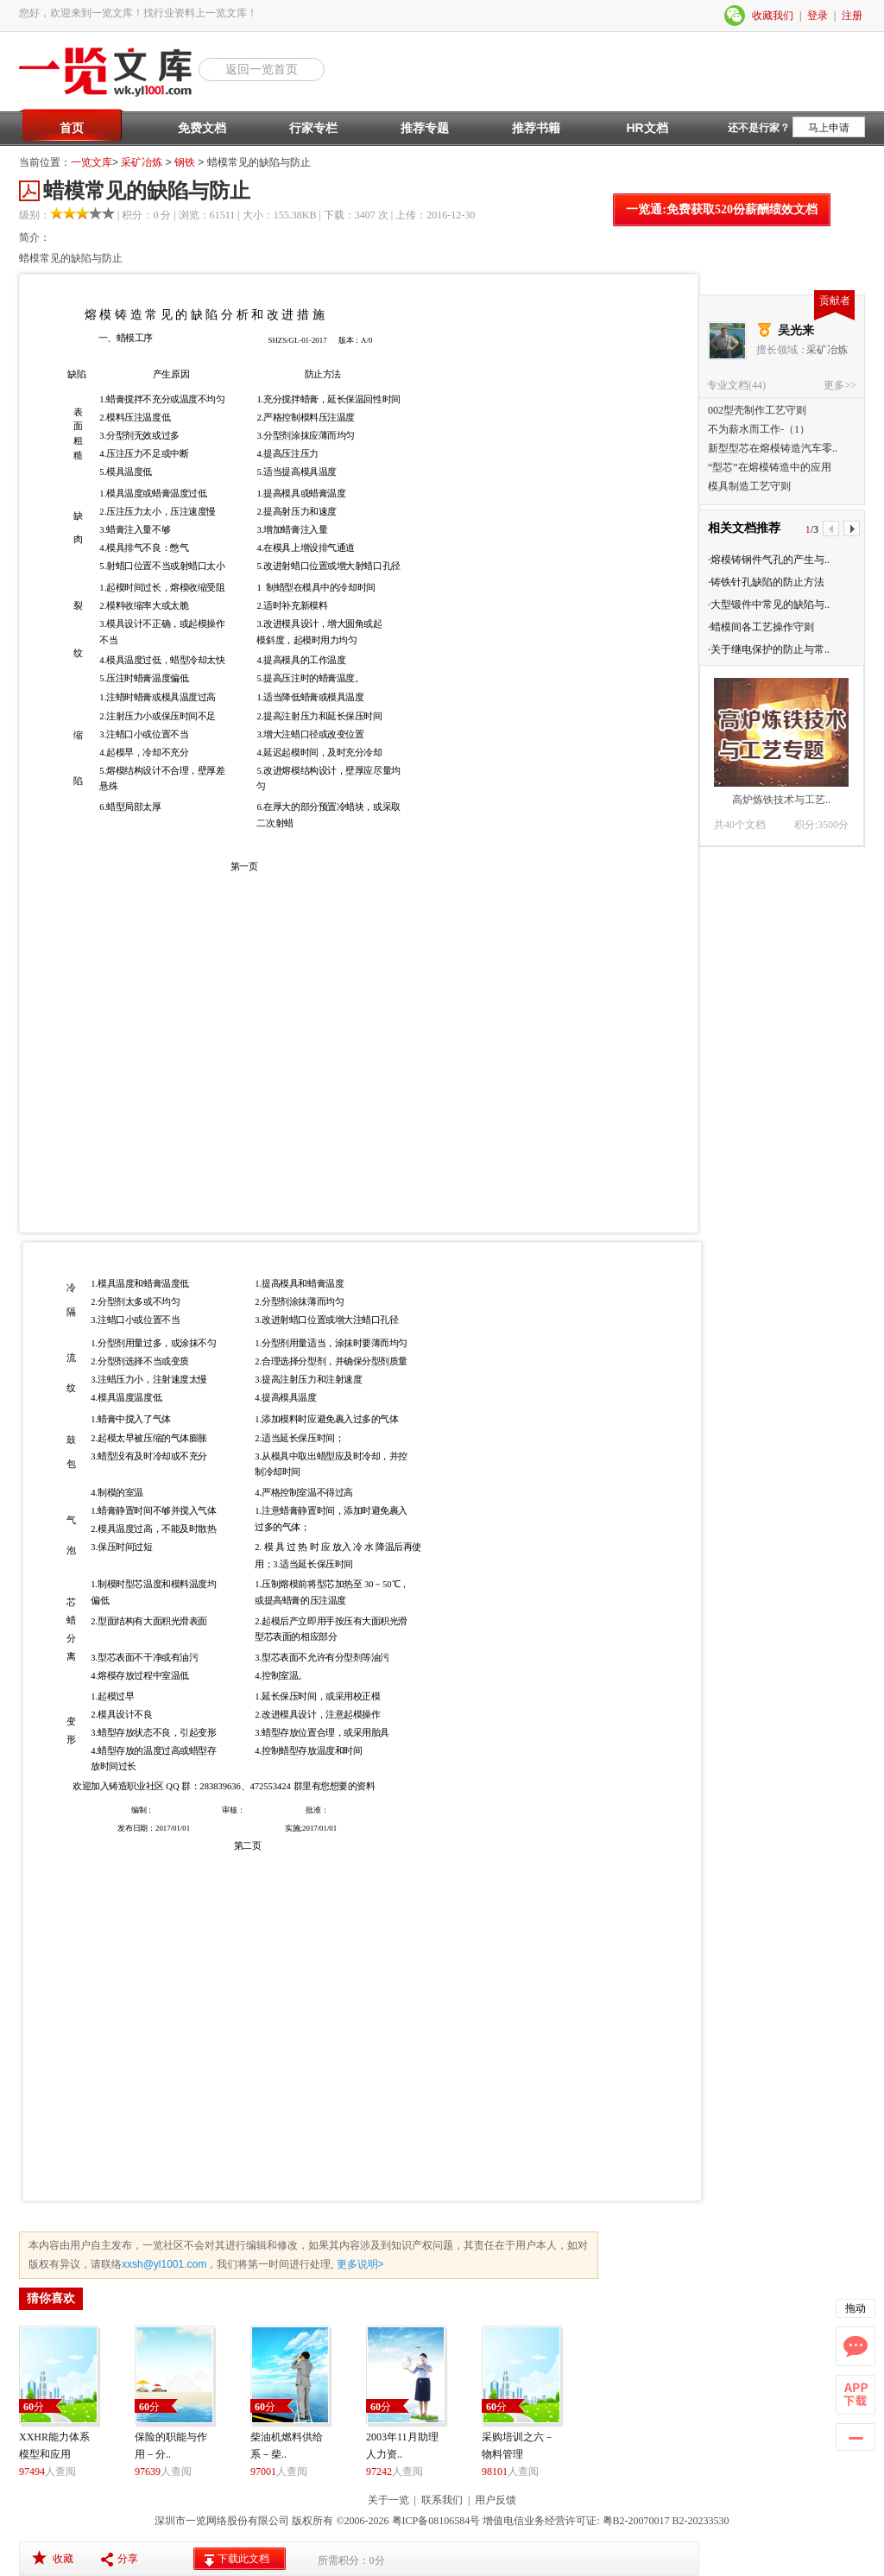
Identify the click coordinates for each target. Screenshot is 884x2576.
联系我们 (442, 2500)
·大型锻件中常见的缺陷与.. (769, 604)
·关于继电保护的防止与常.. (769, 649)
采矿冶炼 (141, 162)
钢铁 (184, 162)
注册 (852, 15)
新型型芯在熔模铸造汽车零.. (772, 448)
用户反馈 (495, 2500)
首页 (72, 128)
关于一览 (388, 2500)
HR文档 (646, 128)
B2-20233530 (700, 2521)
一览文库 (91, 162)
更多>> (840, 385)
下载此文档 (243, 2559)
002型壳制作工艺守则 (757, 410)
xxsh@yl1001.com (164, 2264)
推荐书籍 (536, 128)
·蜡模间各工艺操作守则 (761, 627)
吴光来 (796, 330)
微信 (735, 15)
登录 (817, 15)
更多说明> (358, 2264)
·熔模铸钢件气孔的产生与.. (769, 560)
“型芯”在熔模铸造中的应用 (769, 467)
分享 (127, 2559)
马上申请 (828, 128)
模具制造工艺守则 (749, 486)
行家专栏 (313, 128)
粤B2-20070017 (635, 2521)
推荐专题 (425, 128)
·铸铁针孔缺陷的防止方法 (766, 582)
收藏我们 (772, 15)
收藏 (63, 2559)
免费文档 (202, 128)
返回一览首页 (261, 69)
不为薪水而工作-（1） (759, 429)
